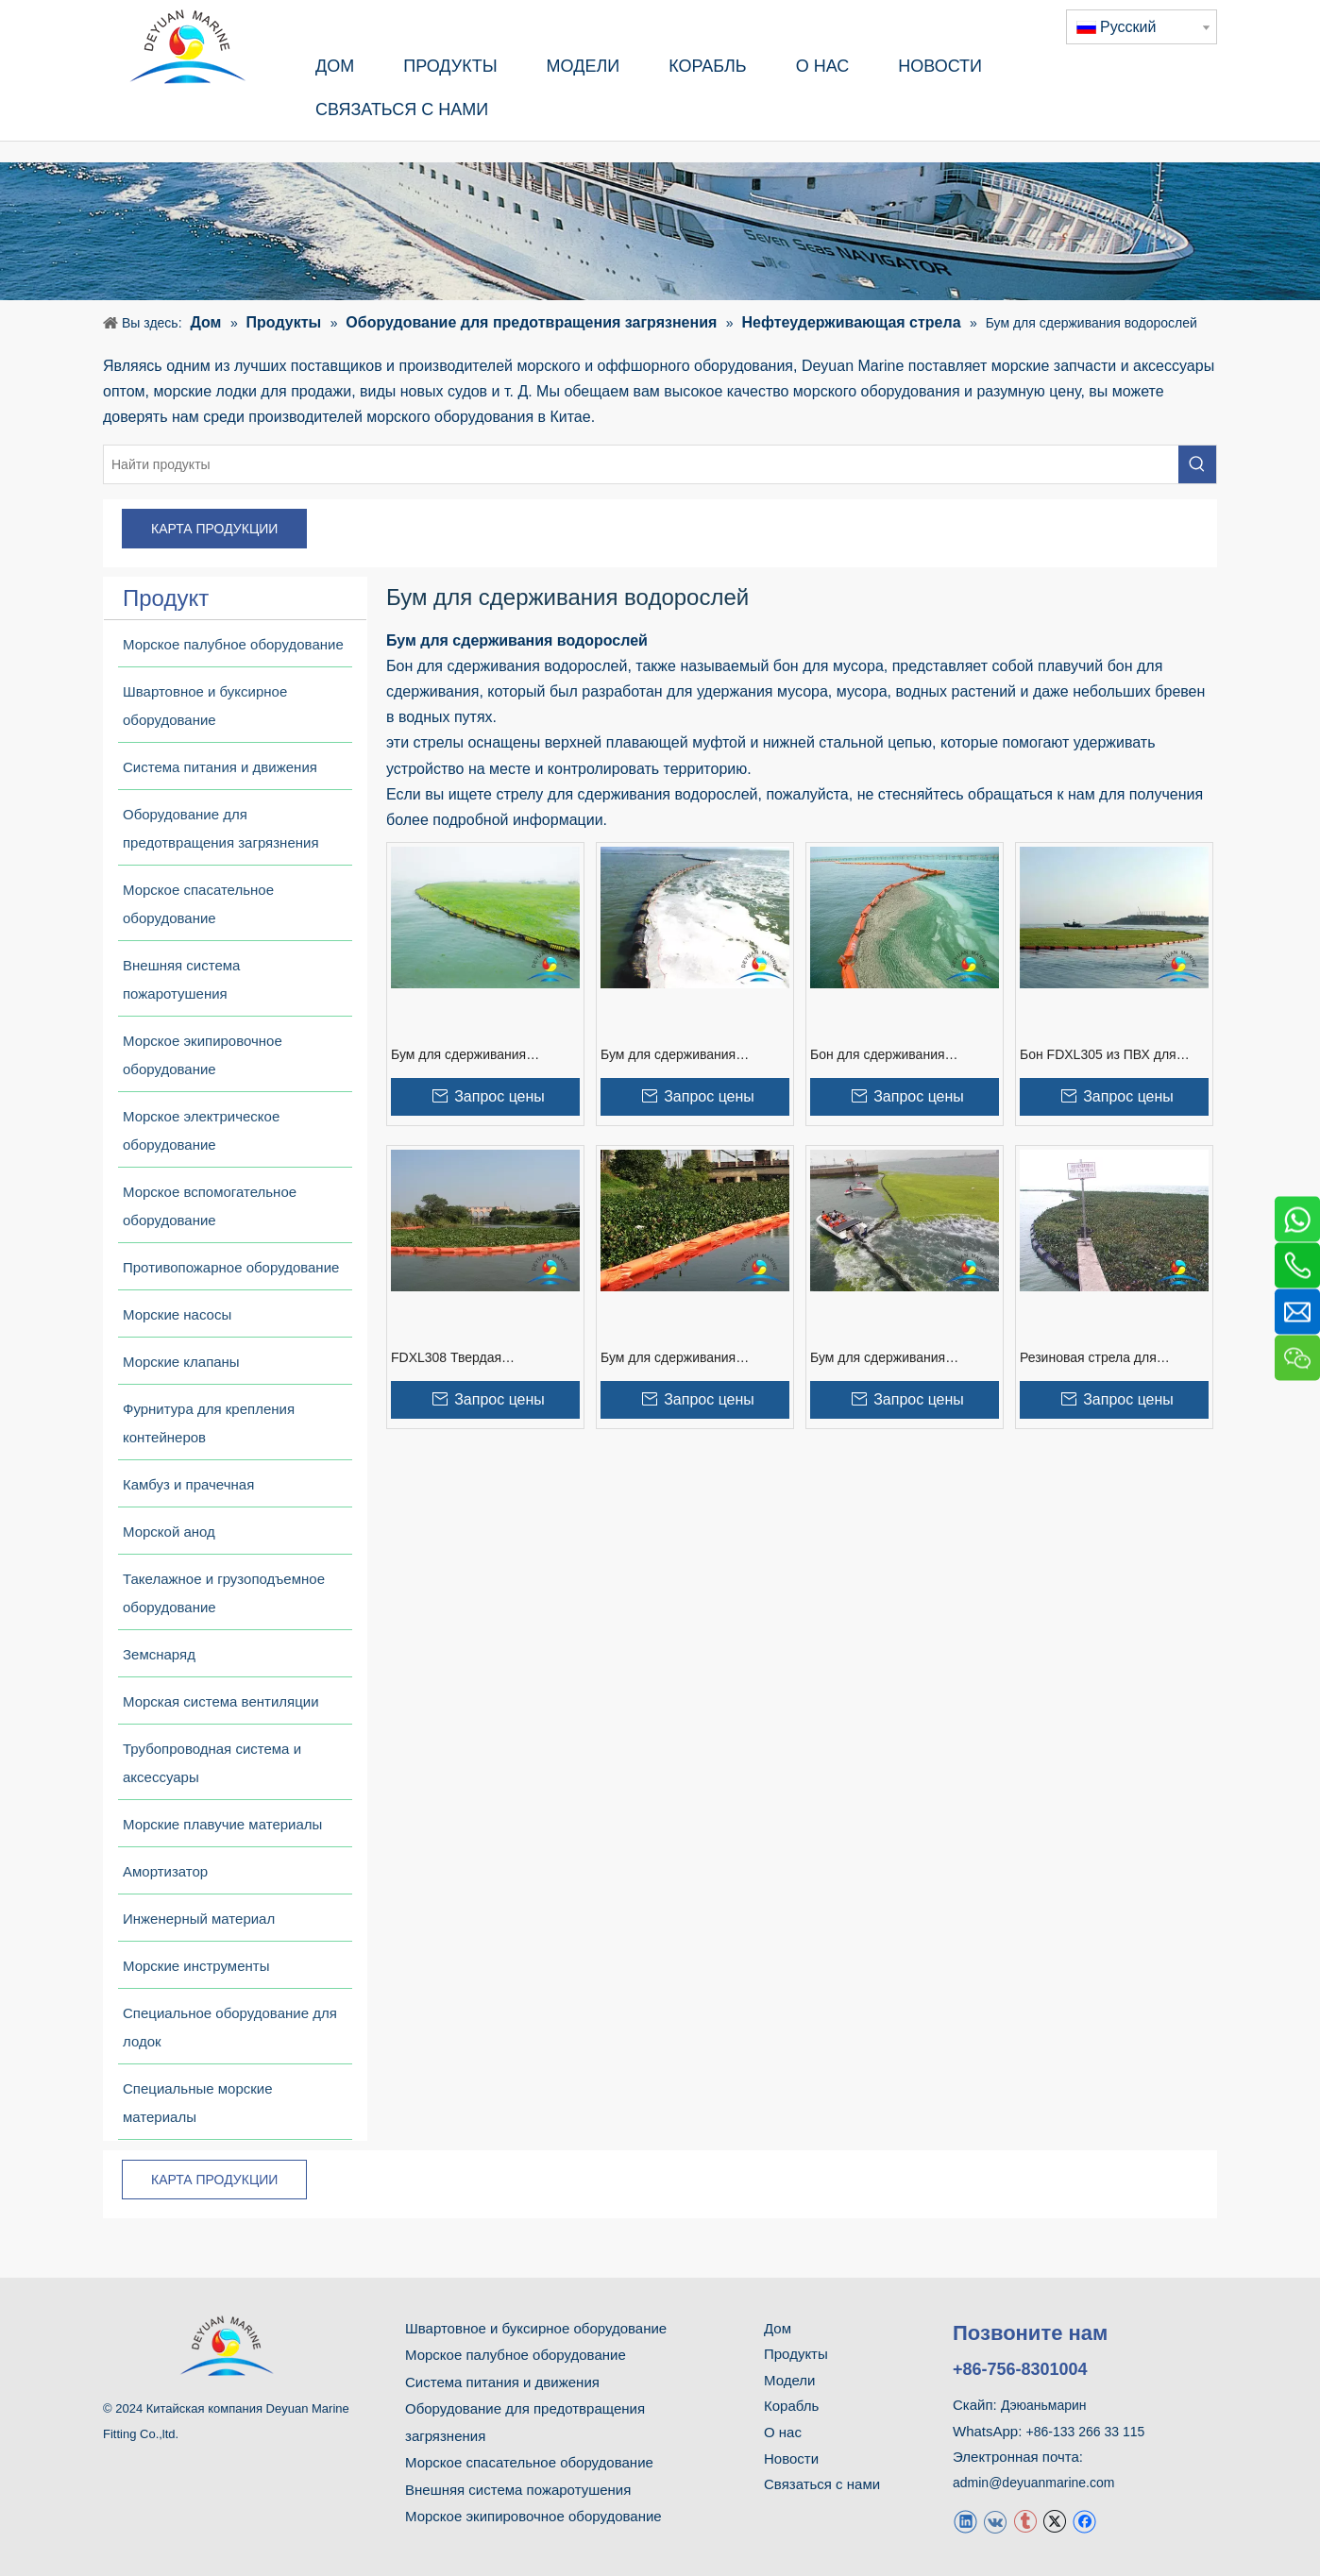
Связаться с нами (822, 2484)
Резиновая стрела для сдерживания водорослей (1098, 1358)
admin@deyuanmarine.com (1033, 2482)
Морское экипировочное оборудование (533, 2516)
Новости (791, 2458)
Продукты (796, 2354)
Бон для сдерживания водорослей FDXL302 (877, 1055)
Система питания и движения (502, 2382)
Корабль (791, 2406)
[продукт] (660, 231)
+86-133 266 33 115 (1085, 2431)
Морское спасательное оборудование (529, 2462)
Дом (777, 2328)
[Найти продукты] (641, 464)
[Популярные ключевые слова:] (1197, 464)
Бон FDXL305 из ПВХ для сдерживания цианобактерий (1108, 1055)
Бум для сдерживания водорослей (668, 1055)
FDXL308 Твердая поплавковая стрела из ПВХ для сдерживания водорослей (483, 1358)
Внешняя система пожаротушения (518, 2490)
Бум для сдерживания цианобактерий (458, 1055)
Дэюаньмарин (1044, 2405)
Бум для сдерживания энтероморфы (877, 1358)
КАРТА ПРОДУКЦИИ (214, 528)
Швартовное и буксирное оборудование (536, 2328)
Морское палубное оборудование (515, 2355)
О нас (783, 2432)
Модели (789, 2380)
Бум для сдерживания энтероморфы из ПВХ (668, 1358)
